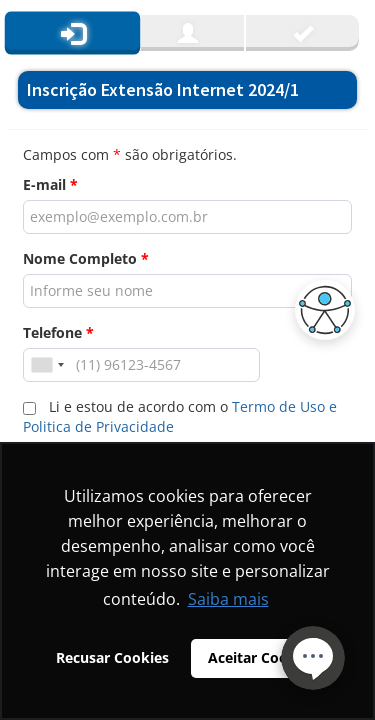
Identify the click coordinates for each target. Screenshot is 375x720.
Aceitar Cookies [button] (262, 657)
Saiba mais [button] (228, 599)
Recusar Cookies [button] (112, 657)
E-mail (50, 184)
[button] (320, 310)
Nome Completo (86, 258)
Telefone (58, 332)
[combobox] (47, 365)
